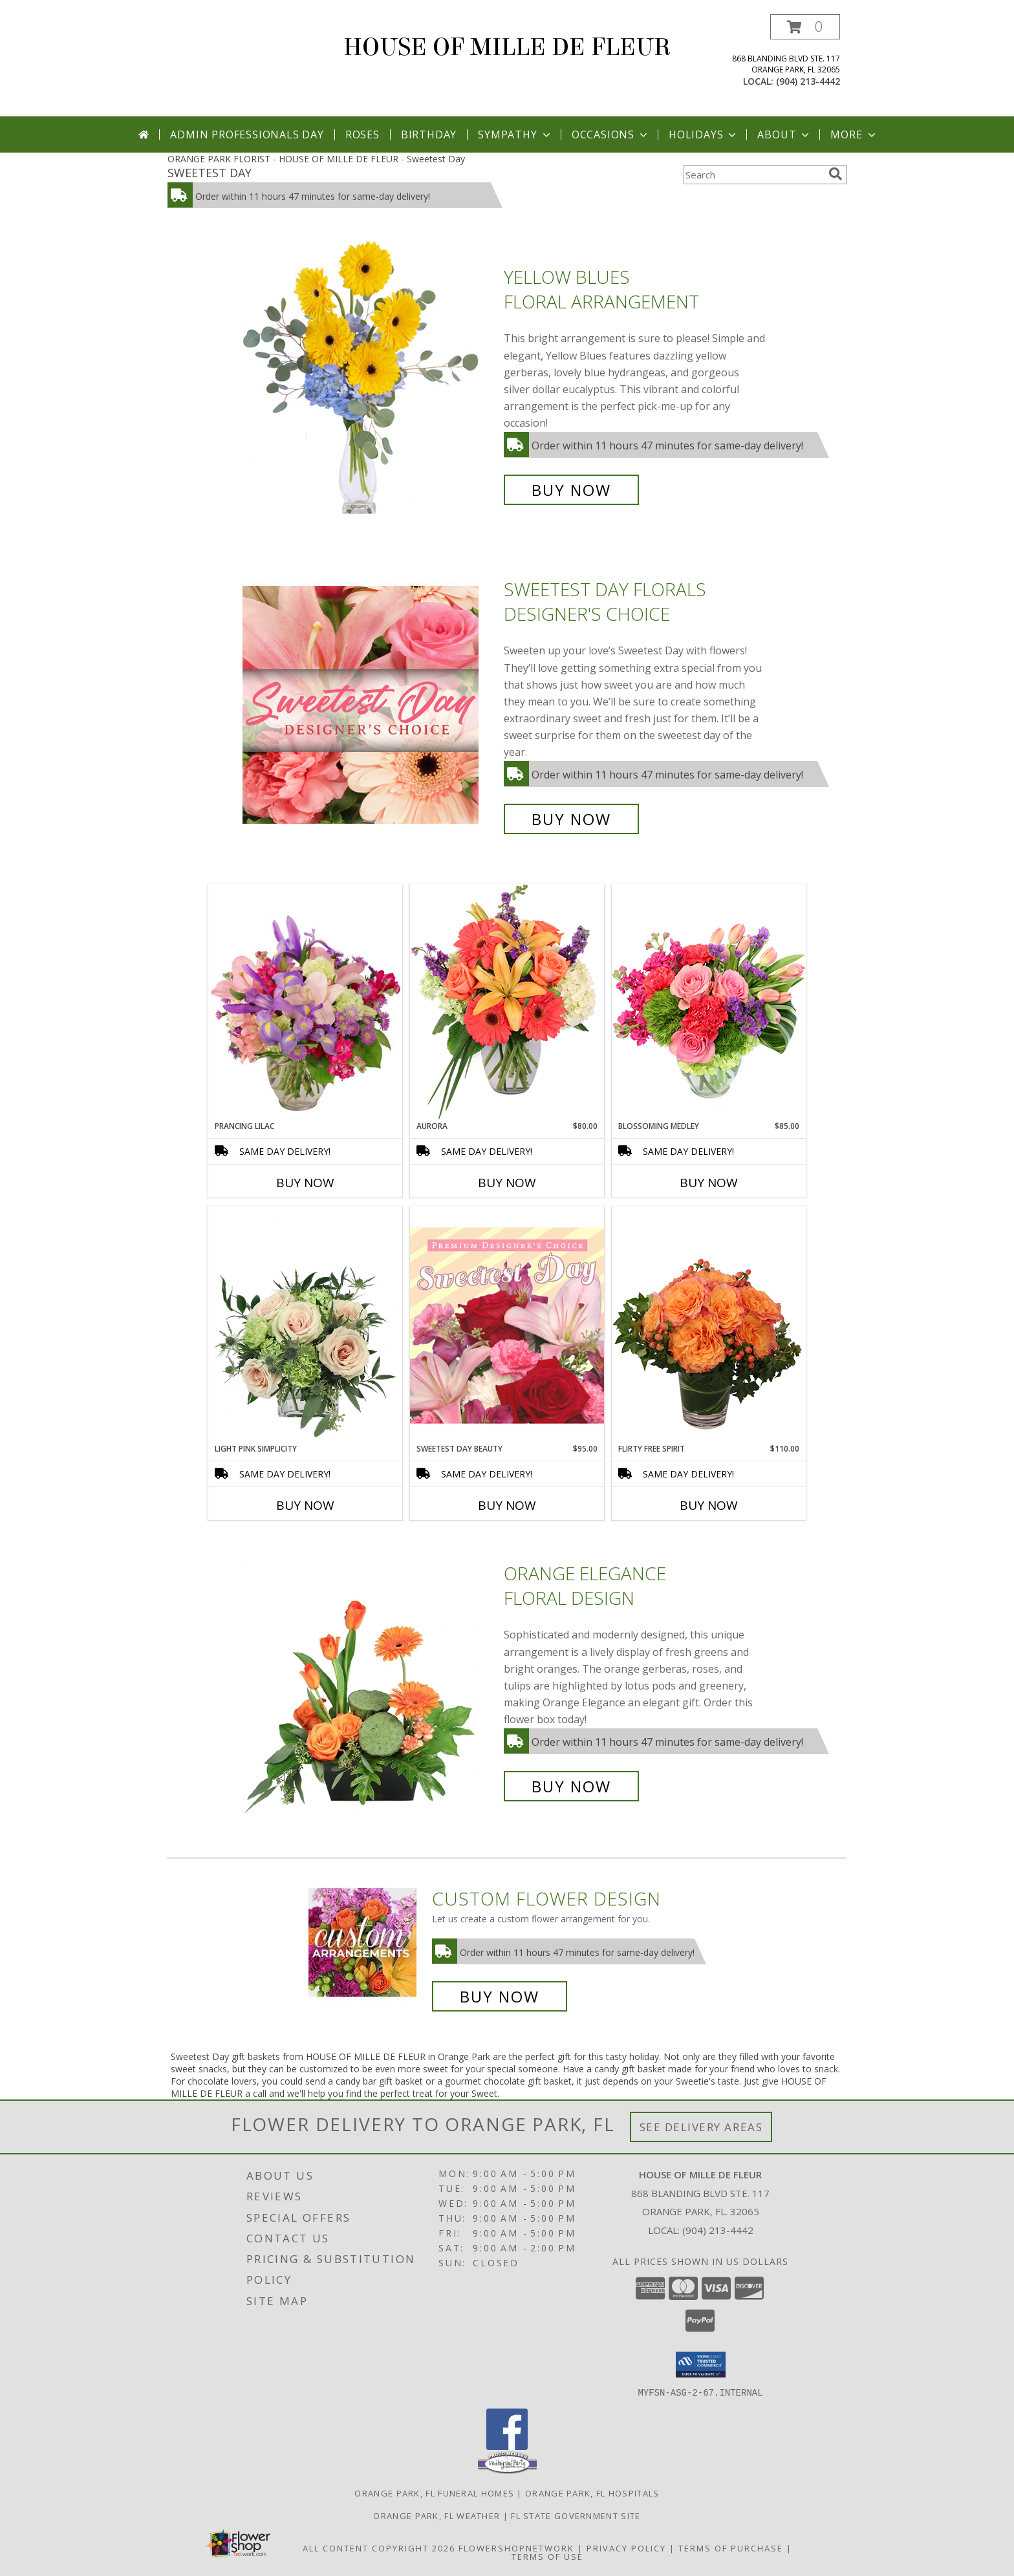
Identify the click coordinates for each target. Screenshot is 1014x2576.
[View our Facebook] (507, 2446)
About (784, 134)
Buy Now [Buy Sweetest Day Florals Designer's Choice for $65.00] (571, 819)
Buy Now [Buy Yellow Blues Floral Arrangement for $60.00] (571, 489)
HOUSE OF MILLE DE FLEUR (507, 47)
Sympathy (515, 134)
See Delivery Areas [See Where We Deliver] (701, 2127)
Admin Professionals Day (246, 134)
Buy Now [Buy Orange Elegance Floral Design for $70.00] (571, 1786)
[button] (805, 26)
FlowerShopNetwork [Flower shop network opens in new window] (516, 2547)
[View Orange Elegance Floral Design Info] (370, 1680)
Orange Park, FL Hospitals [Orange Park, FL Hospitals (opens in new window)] (592, 2492)
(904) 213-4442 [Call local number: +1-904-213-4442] (808, 81)
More (854, 134)
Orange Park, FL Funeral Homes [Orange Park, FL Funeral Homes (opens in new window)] (434, 2492)
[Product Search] (753, 175)
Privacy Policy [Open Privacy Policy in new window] (626, 2547)
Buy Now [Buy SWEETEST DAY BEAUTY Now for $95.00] (507, 1505)
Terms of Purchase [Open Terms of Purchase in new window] (730, 2547)
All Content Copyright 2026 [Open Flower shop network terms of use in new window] (379, 2547)
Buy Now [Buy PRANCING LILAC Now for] (305, 1182)
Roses (362, 134)
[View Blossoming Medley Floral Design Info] (709, 1002)
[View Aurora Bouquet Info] (507, 1002)
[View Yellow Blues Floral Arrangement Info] (370, 384)
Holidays (704, 134)
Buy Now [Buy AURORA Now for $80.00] (507, 1182)
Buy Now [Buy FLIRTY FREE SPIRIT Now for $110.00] (709, 1505)
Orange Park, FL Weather (436, 2515)
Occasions (611, 134)
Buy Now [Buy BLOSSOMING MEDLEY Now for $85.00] (709, 1182)
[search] (835, 174)
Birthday (429, 134)
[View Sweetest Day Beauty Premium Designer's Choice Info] (507, 1325)
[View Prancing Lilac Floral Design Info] (305, 1002)
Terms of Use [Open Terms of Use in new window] (547, 2556)
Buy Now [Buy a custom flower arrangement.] (499, 1996)
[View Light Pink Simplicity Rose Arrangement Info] (305, 1325)
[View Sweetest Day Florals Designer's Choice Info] (370, 704)
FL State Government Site (575, 2515)
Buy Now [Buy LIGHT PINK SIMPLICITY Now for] (305, 1505)
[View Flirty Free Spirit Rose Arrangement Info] (709, 1325)
